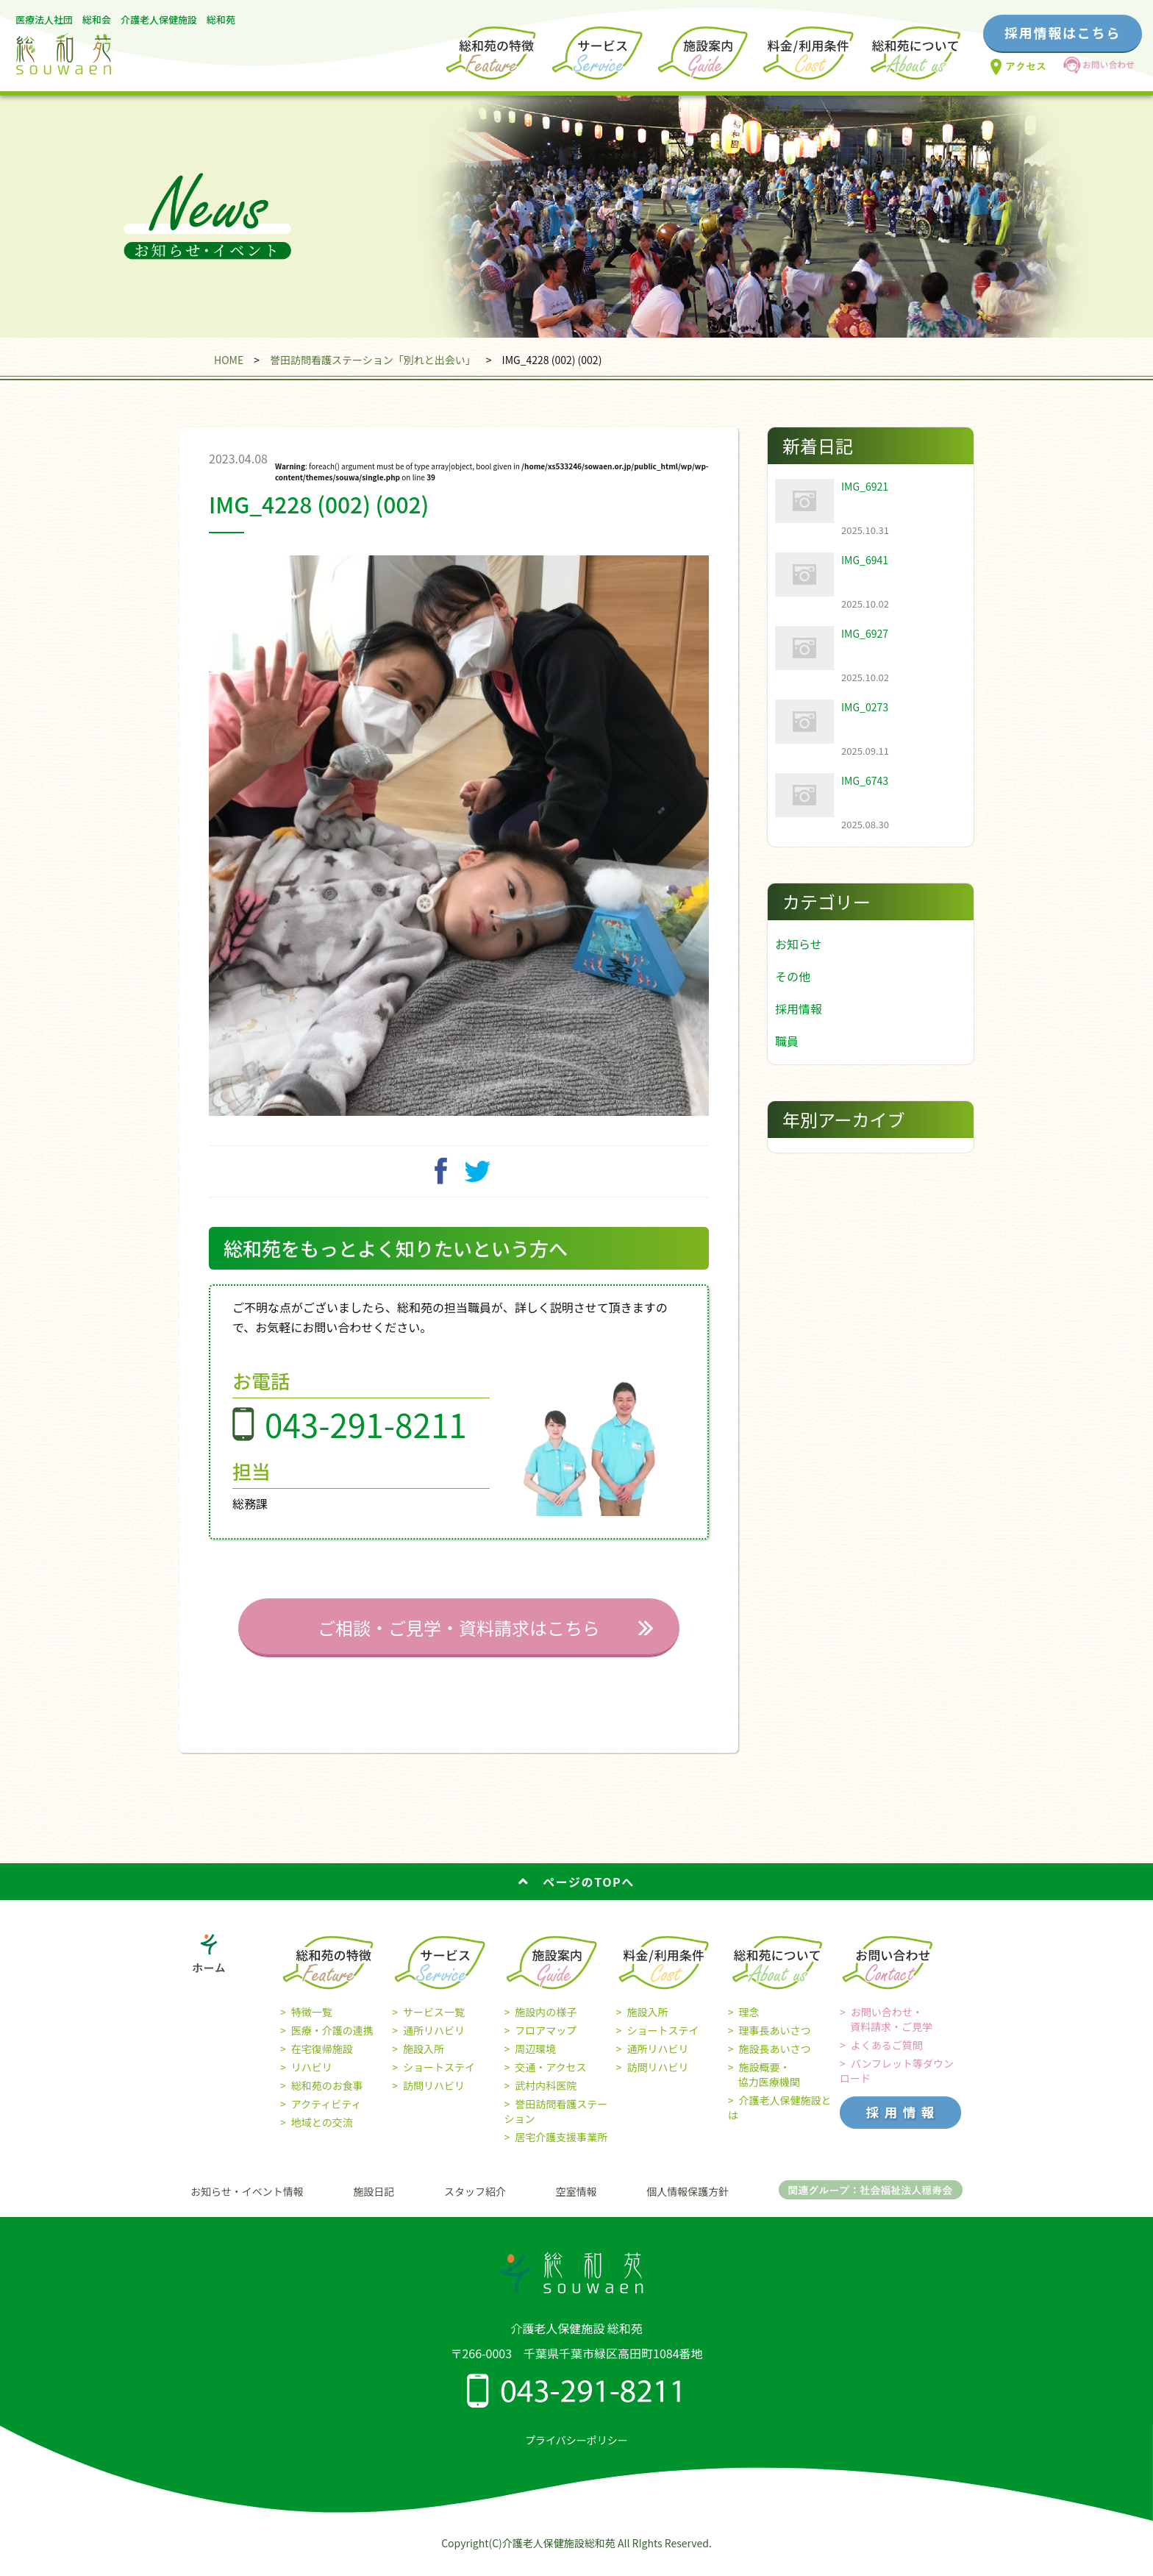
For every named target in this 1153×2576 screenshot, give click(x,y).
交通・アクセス (550, 2078)
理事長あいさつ (775, 2041)
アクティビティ (326, 2114)
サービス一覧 (434, 2022)
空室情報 (576, 2202)
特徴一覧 (311, 2022)
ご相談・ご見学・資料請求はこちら (459, 1638)
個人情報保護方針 (687, 2202)
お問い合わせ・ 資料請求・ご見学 (886, 2030)
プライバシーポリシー (576, 2451)
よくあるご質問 (887, 2056)
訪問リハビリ (434, 2096)
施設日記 (373, 2202)
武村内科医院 (545, 2096)
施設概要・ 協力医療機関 (764, 2085)
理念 (749, 2022)
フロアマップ (545, 2041)
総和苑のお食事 (327, 2096)
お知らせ (798, 944)
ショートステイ (439, 2078)
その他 (792, 976)
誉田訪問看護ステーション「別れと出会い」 (373, 359)
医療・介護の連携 (332, 2041)
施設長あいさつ (775, 2059)
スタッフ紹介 (475, 2202)
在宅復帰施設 (322, 2059)
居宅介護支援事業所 (561, 2148)
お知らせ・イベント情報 (247, 2202)
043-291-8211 (366, 1435)
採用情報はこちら (1062, 32)
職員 (787, 1041)
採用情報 (798, 1008)
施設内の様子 (545, 2022)
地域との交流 (322, 2133)
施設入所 (423, 2059)
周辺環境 (535, 2059)
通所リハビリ (434, 2041)
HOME (228, 359)
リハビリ (311, 2078)
